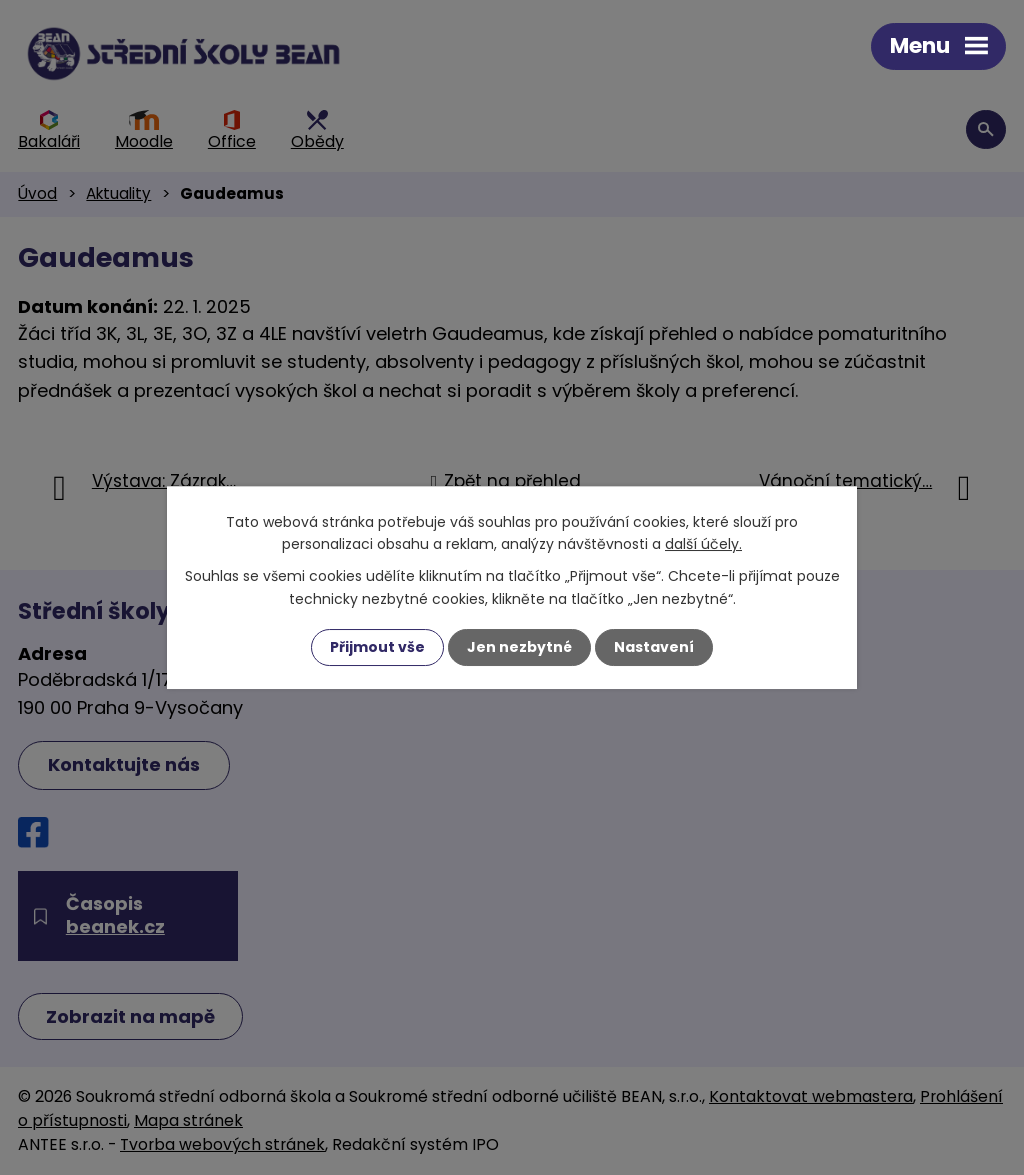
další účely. (703, 544)
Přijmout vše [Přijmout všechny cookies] (377, 647)
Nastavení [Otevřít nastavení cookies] (654, 647)
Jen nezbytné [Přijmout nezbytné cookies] (519, 647)
